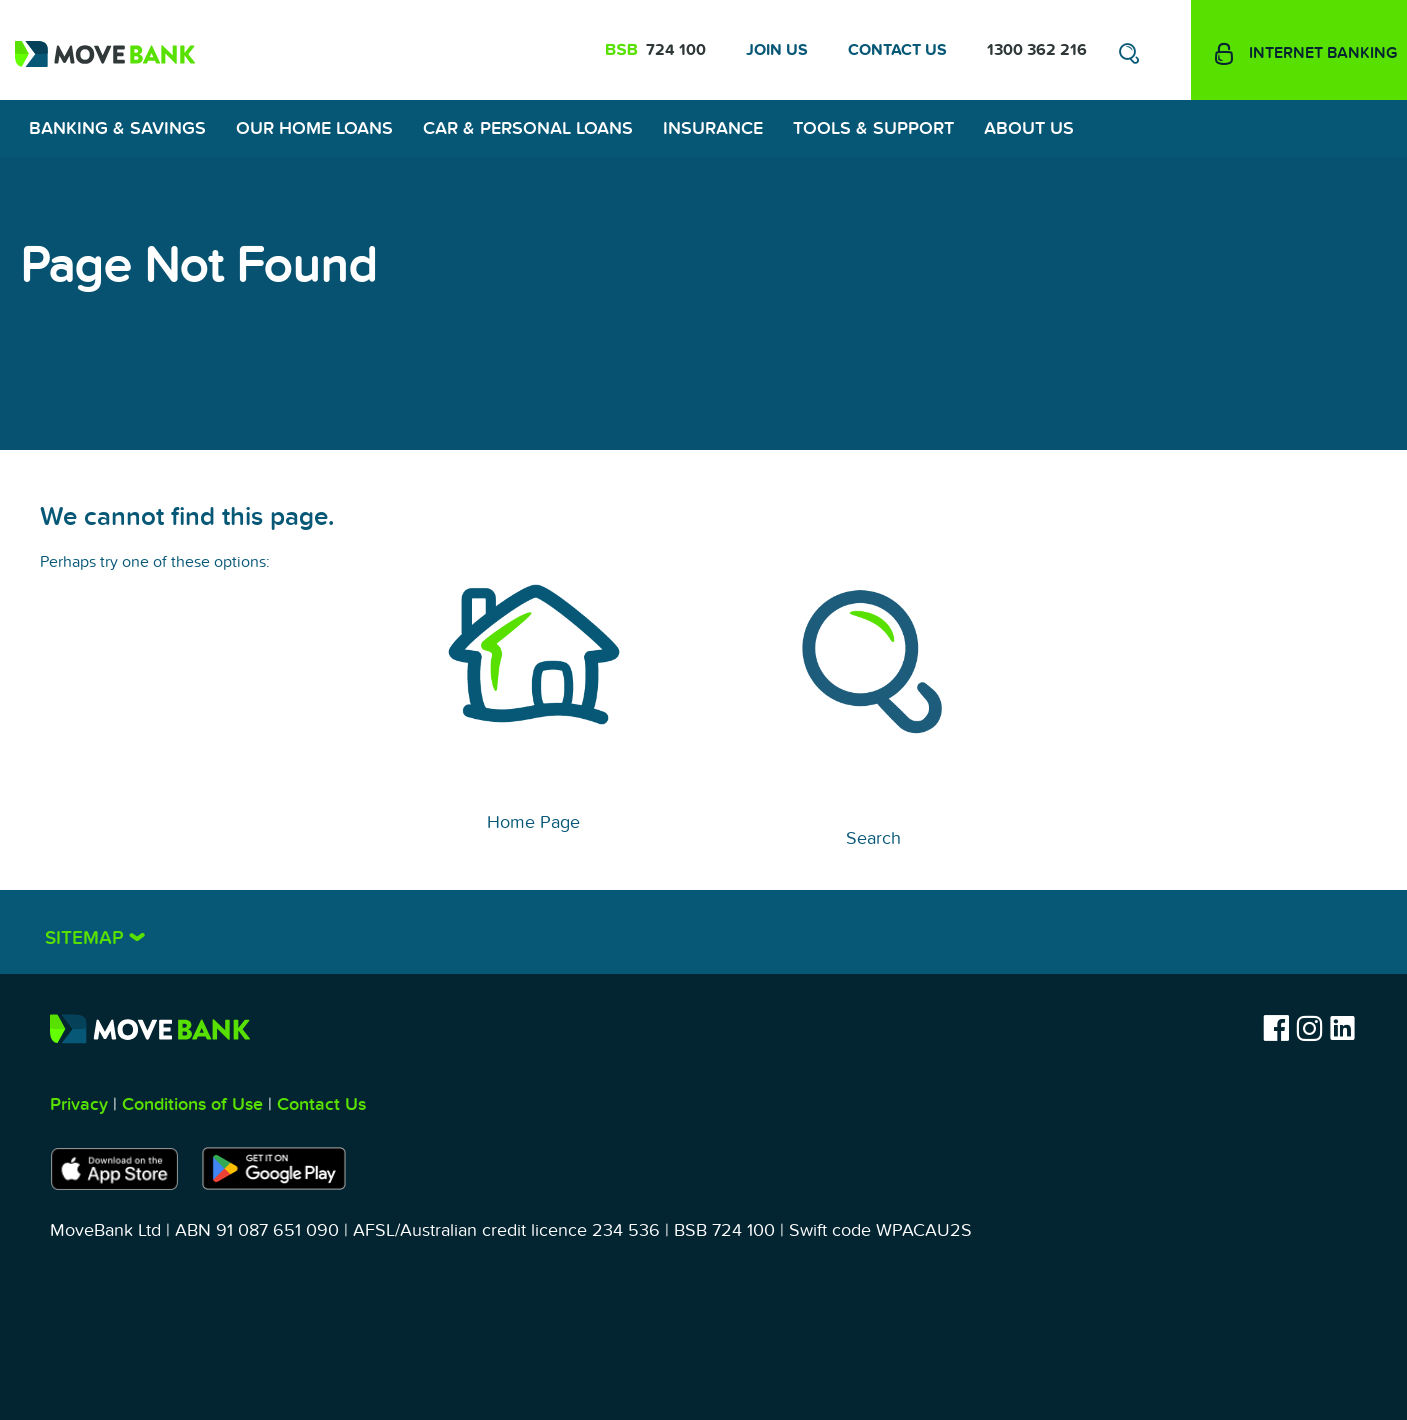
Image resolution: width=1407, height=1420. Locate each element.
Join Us (777, 50)
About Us (1029, 128)
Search (873, 838)
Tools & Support (873, 128)
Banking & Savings (117, 128)
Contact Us (897, 50)
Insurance (713, 128)
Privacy (79, 1104)
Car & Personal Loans (528, 128)
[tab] (703, 932)
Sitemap (87, 938)
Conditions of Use (192, 1104)
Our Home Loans (314, 128)
